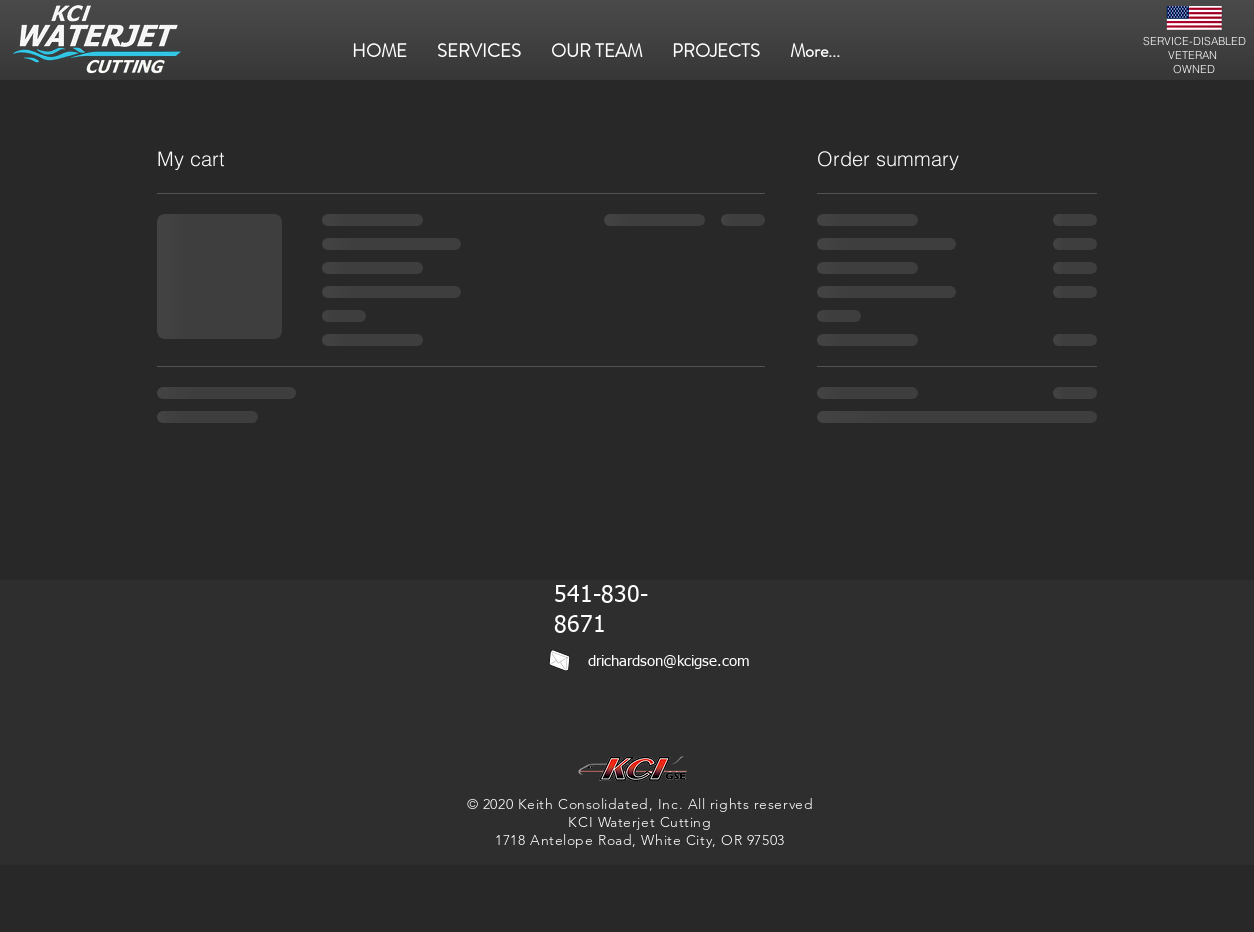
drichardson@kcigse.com (669, 661)
